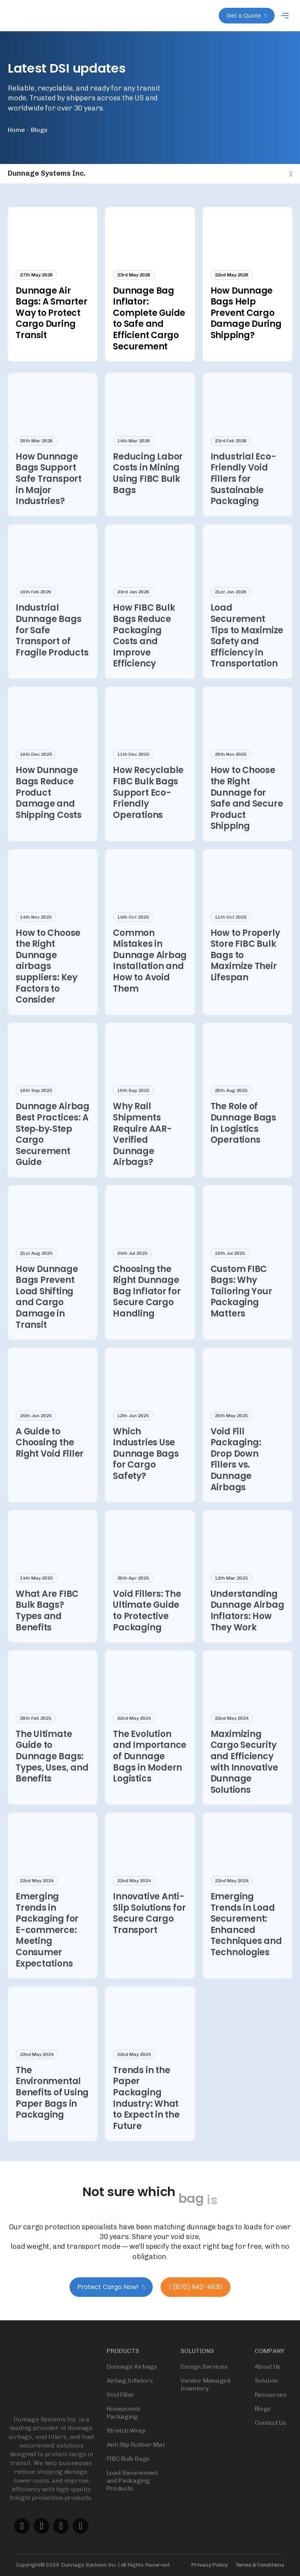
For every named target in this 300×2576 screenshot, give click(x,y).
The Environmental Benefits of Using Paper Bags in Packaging (52, 2105)
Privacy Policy (209, 2565)
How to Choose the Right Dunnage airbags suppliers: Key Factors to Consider (48, 979)
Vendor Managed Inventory (205, 2397)
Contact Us (270, 2436)
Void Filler (120, 2408)
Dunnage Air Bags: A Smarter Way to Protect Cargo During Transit (52, 313)
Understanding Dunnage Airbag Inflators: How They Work (247, 1624)
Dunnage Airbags (132, 2380)
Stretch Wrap (126, 2444)
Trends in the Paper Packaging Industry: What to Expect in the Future (146, 2111)
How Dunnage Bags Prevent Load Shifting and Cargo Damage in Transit (47, 1310)
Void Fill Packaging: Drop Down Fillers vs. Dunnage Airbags (236, 1473)
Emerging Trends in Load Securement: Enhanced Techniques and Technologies (246, 1938)
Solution (266, 2394)
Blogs (263, 2422)
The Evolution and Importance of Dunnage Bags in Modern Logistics (149, 1769)
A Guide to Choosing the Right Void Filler (51, 1456)
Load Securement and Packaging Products (132, 2493)
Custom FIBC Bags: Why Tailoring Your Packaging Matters (241, 1304)
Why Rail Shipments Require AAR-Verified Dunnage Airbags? (142, 1148)
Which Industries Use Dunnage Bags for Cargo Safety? (146, 1467)
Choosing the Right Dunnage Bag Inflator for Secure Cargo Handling (146, 1304)
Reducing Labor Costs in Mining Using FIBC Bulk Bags (148, 486)
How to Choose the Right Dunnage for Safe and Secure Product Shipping (247, 812)
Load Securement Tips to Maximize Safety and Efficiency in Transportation (247, 649)
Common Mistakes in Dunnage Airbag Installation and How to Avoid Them (150, 974)
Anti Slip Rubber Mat (136, 2458)
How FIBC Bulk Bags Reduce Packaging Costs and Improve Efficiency (144, 649)
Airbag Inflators (130, 2394)
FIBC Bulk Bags (128, 2472)
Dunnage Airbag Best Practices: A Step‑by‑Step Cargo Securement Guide (52, 1148)
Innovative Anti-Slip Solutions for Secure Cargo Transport (149, 1926)
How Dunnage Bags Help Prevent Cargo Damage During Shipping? (246, 313)
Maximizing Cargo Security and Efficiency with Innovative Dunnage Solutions (244, 1775)
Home (16, 130)
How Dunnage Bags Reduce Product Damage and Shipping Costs (49, 806)
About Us (267, 2380)
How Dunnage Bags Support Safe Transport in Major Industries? (49, 492)
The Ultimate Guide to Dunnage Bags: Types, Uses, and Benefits (52, 1769)
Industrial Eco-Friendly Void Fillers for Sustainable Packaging (243, 492)
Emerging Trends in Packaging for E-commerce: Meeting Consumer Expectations (47, 1943)
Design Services (203, 2380)
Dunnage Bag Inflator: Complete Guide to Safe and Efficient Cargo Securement (149, 319)
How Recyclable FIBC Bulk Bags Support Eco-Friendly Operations (148, 806)
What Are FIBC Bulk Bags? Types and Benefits (47, 1624)
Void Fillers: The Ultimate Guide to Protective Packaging (147, 1624)
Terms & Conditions (260, 2565)
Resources (271, 2408)
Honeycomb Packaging (123, 2425)
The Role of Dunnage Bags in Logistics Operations (243, 1137)
